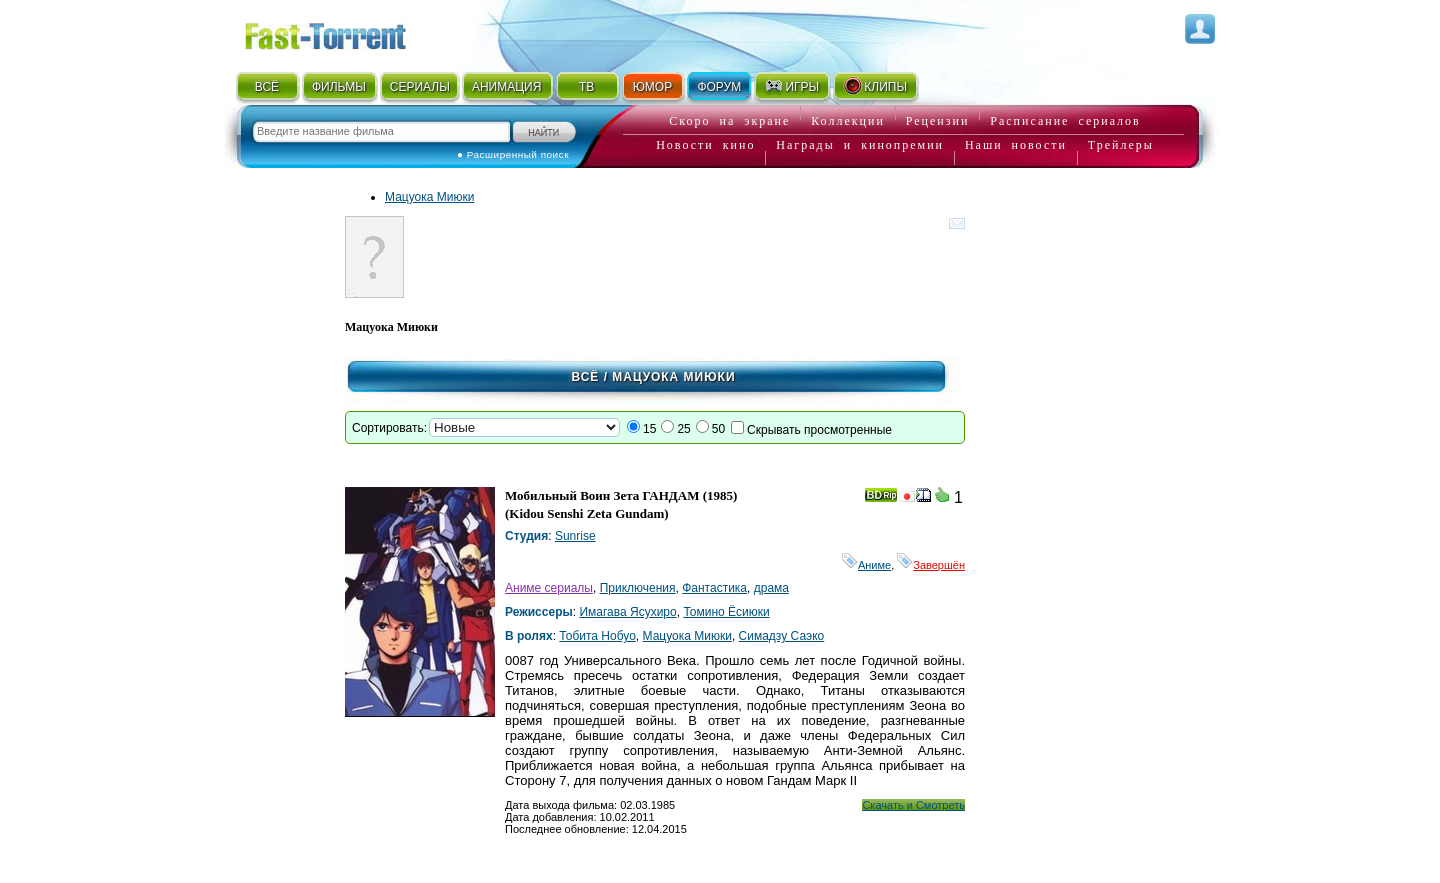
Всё (585, 377)
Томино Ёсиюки (726, 612)
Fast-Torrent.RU (345, 32)
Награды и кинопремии (860, 145)
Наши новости (1016, 145)
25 (683, 429)
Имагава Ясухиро (627, 612)
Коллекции (848, 121)
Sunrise (575, 536)
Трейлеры (1121, 145)
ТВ (586, 87)
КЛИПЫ (875, 86)
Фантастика (714, 588)
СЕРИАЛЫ (420, 87)
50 (718, 429)
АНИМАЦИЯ (506, 87)
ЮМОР (652, 87)
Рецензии (938, 121)
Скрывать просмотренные (819, 430)
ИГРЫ (791, 86)
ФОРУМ (719, 87)
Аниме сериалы (549, 588)
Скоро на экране (729, 121)
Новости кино (705, 145)
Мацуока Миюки (429, 197)
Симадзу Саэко (782, 636)
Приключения (638, 588)
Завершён (931, 565)
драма (771, 588)
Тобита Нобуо (597, 636)
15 (649, 429)
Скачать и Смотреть (913, 805)
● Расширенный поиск (513, 154)
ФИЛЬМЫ (339, 87)
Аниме (866, 565)
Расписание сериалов (1065, 121)
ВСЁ (267, 87)
